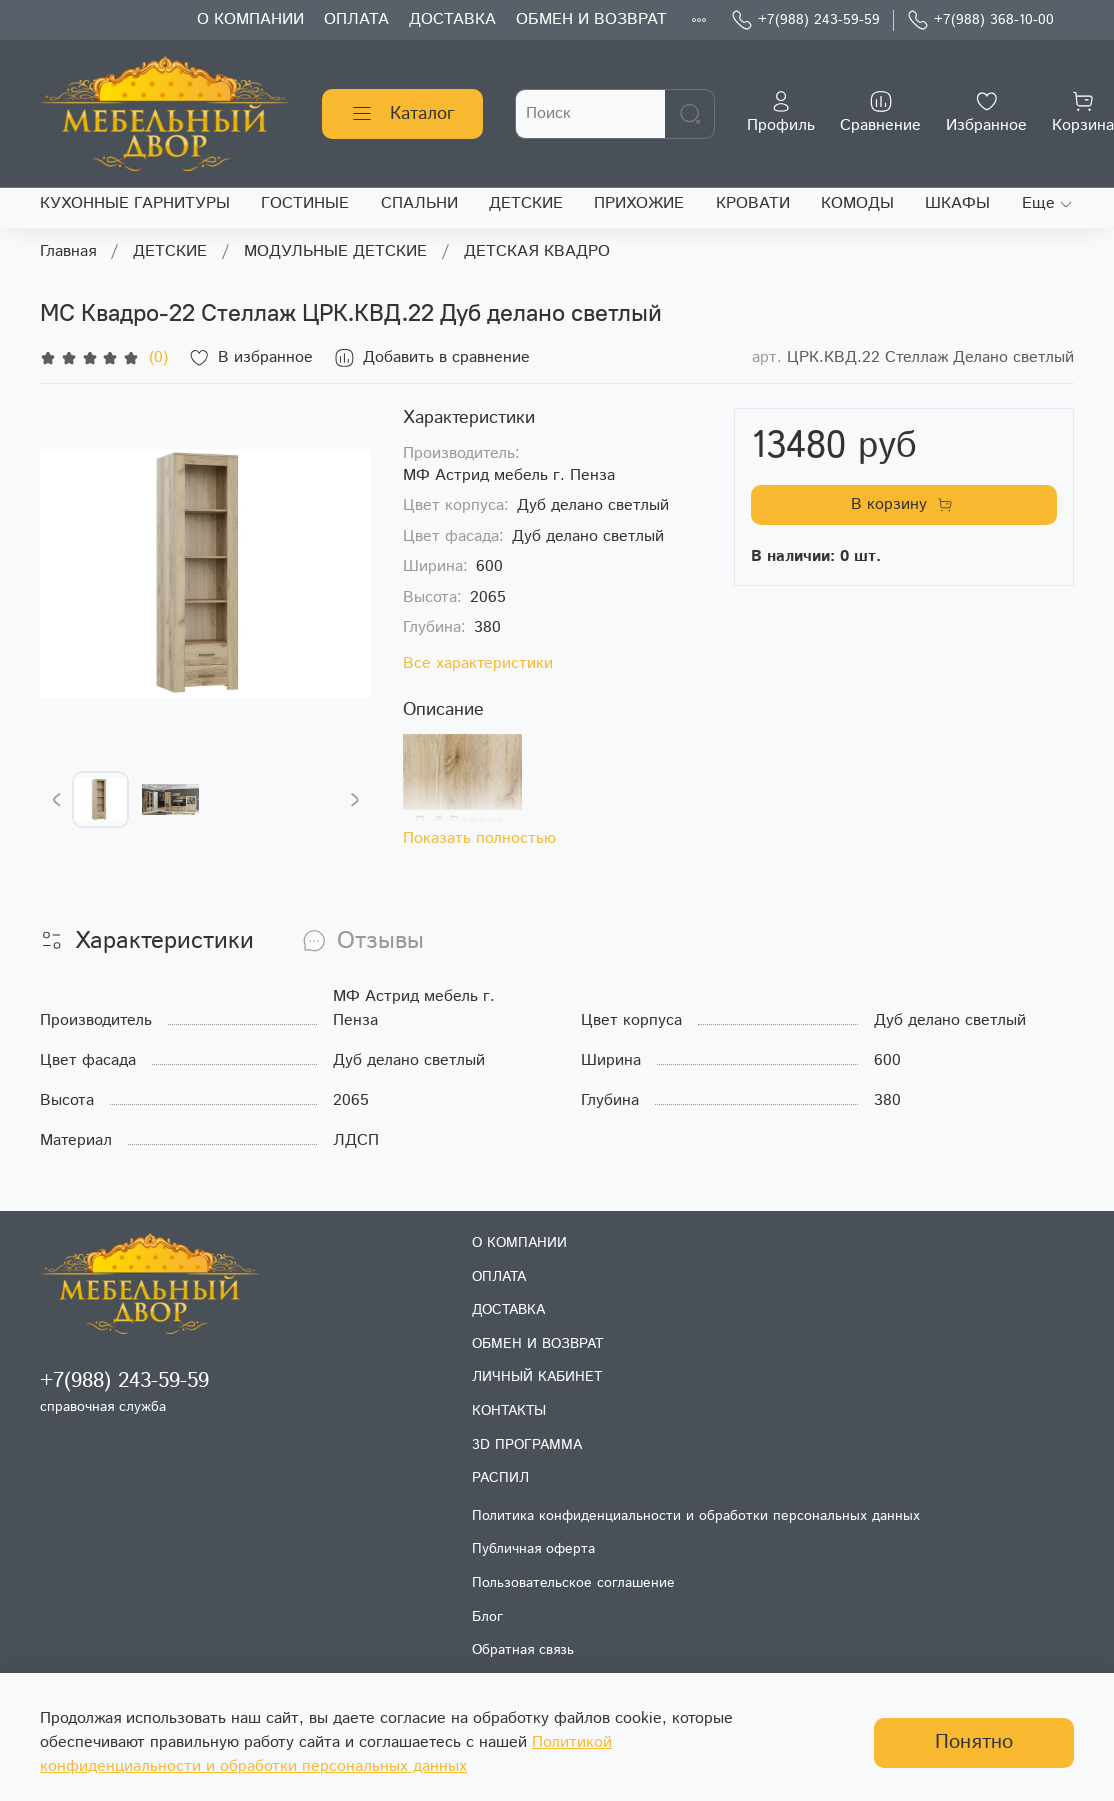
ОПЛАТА (356, 19)
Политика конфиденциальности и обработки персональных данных (696, 1516)
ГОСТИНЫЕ (305, 203)
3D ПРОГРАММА (527, 1445)
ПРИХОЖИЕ (639, 203)
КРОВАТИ (753, 203)
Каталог (402, 114)
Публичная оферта (533, 1549)
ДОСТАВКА (452, 19)
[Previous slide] (57, 800)
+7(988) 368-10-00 (980, 20)
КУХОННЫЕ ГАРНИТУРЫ (135, 203)
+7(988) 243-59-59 (805, 20)
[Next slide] (354, 800)
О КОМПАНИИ (250, 19)
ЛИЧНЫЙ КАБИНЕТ (537, 1377)
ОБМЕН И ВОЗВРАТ (591, 19)
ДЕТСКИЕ (526, 203)
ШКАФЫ (957, 203)
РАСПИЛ (500, 1478)
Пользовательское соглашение (573, 1583)
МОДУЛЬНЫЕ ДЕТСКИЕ (335, 251)
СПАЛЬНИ (419, 203)
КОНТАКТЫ (509, 1411)
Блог (487, 1617)
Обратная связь (523, 1650)
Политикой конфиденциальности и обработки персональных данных (326, 1754)
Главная (68, 251)
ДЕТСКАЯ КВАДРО (537, 251)
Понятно (974, 1742)
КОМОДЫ (857, 203)
